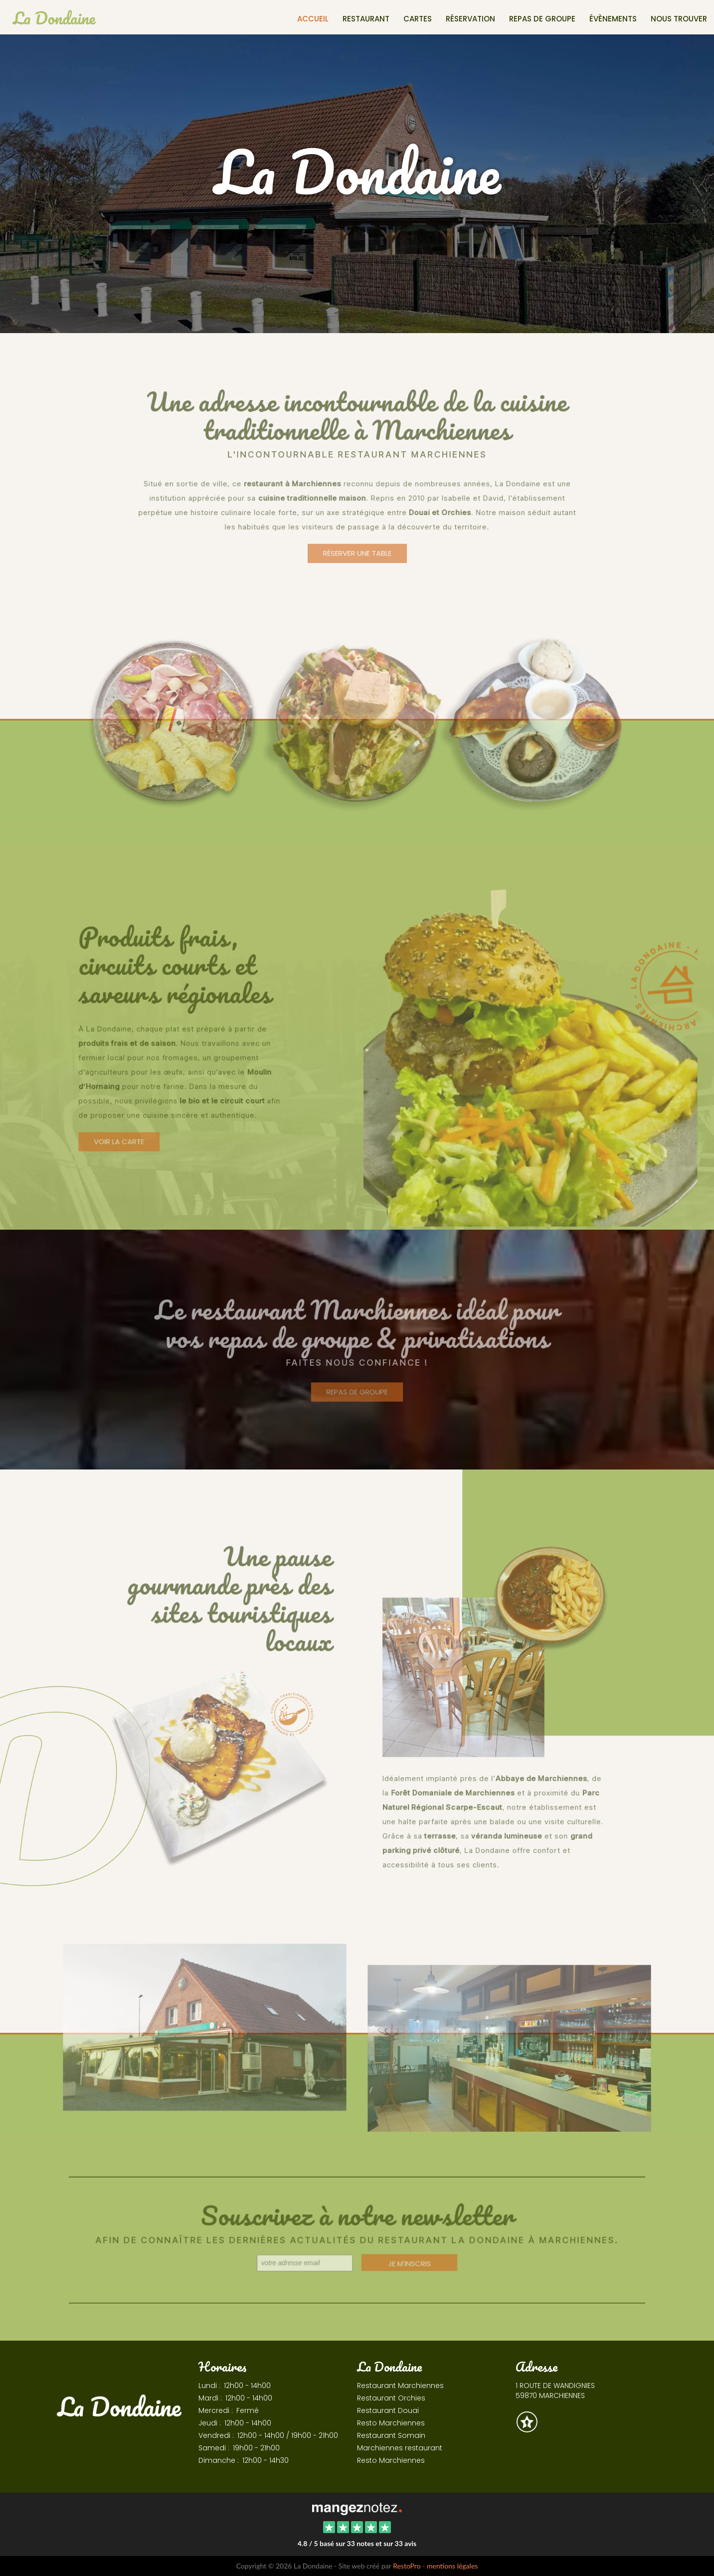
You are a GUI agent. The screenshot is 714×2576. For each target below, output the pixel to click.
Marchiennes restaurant (399, 2448)
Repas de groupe (542, 18)
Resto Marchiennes (391, 2423)
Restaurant (366, 18)
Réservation (470, 18)
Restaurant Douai (388, 2410)
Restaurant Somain (391, 2435)
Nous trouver (679, 18)
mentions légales (452, 2566)
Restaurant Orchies (391, 2398)
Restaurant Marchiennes (400, 2386)
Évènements (613, 18)
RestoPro (407, 2566)
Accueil (313, 18)
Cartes (417, 18)
